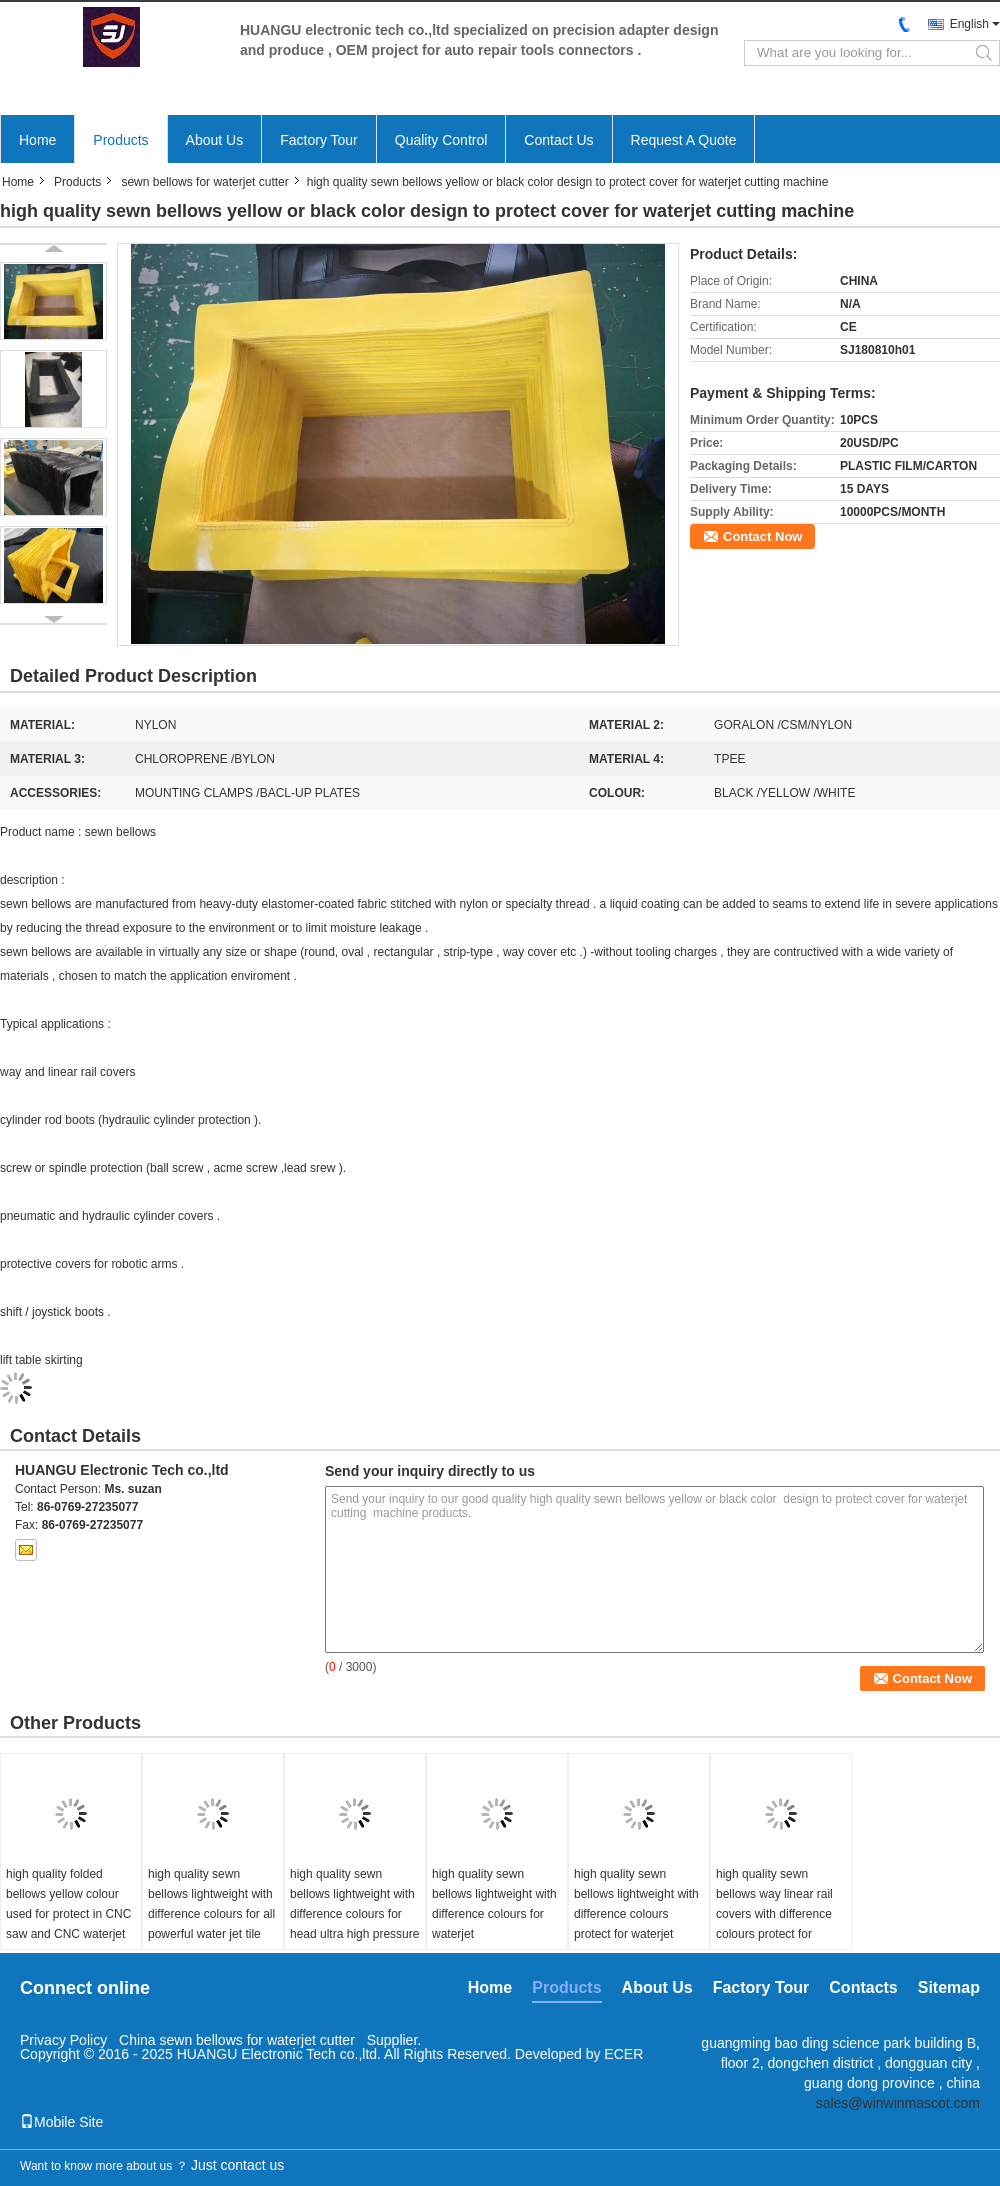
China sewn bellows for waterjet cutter (237, 2040)
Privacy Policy (63, 2040)
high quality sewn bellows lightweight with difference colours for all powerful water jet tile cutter (211, 1914)
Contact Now (762, 536)
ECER (623, 2054)
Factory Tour (319, 140)
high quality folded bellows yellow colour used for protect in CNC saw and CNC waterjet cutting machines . (68, 1914)
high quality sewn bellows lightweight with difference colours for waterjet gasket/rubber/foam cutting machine (494, 1924)
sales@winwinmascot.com (898, 2103)
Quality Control (441, 140)
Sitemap (949, 1987)
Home (37, 140)
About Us (215, 140)
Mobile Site (61, 2122)
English (969, 24)
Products (120, 140)
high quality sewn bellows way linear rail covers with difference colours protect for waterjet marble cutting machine (776, 1924)
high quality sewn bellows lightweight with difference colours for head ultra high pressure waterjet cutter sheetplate (354, 1924)
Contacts (863, 1987)
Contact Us (558, 140)
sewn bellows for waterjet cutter (204, 182)
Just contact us (237, 2165)
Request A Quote (684, 140)
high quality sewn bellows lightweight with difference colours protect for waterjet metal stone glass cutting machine (636, 1924)
